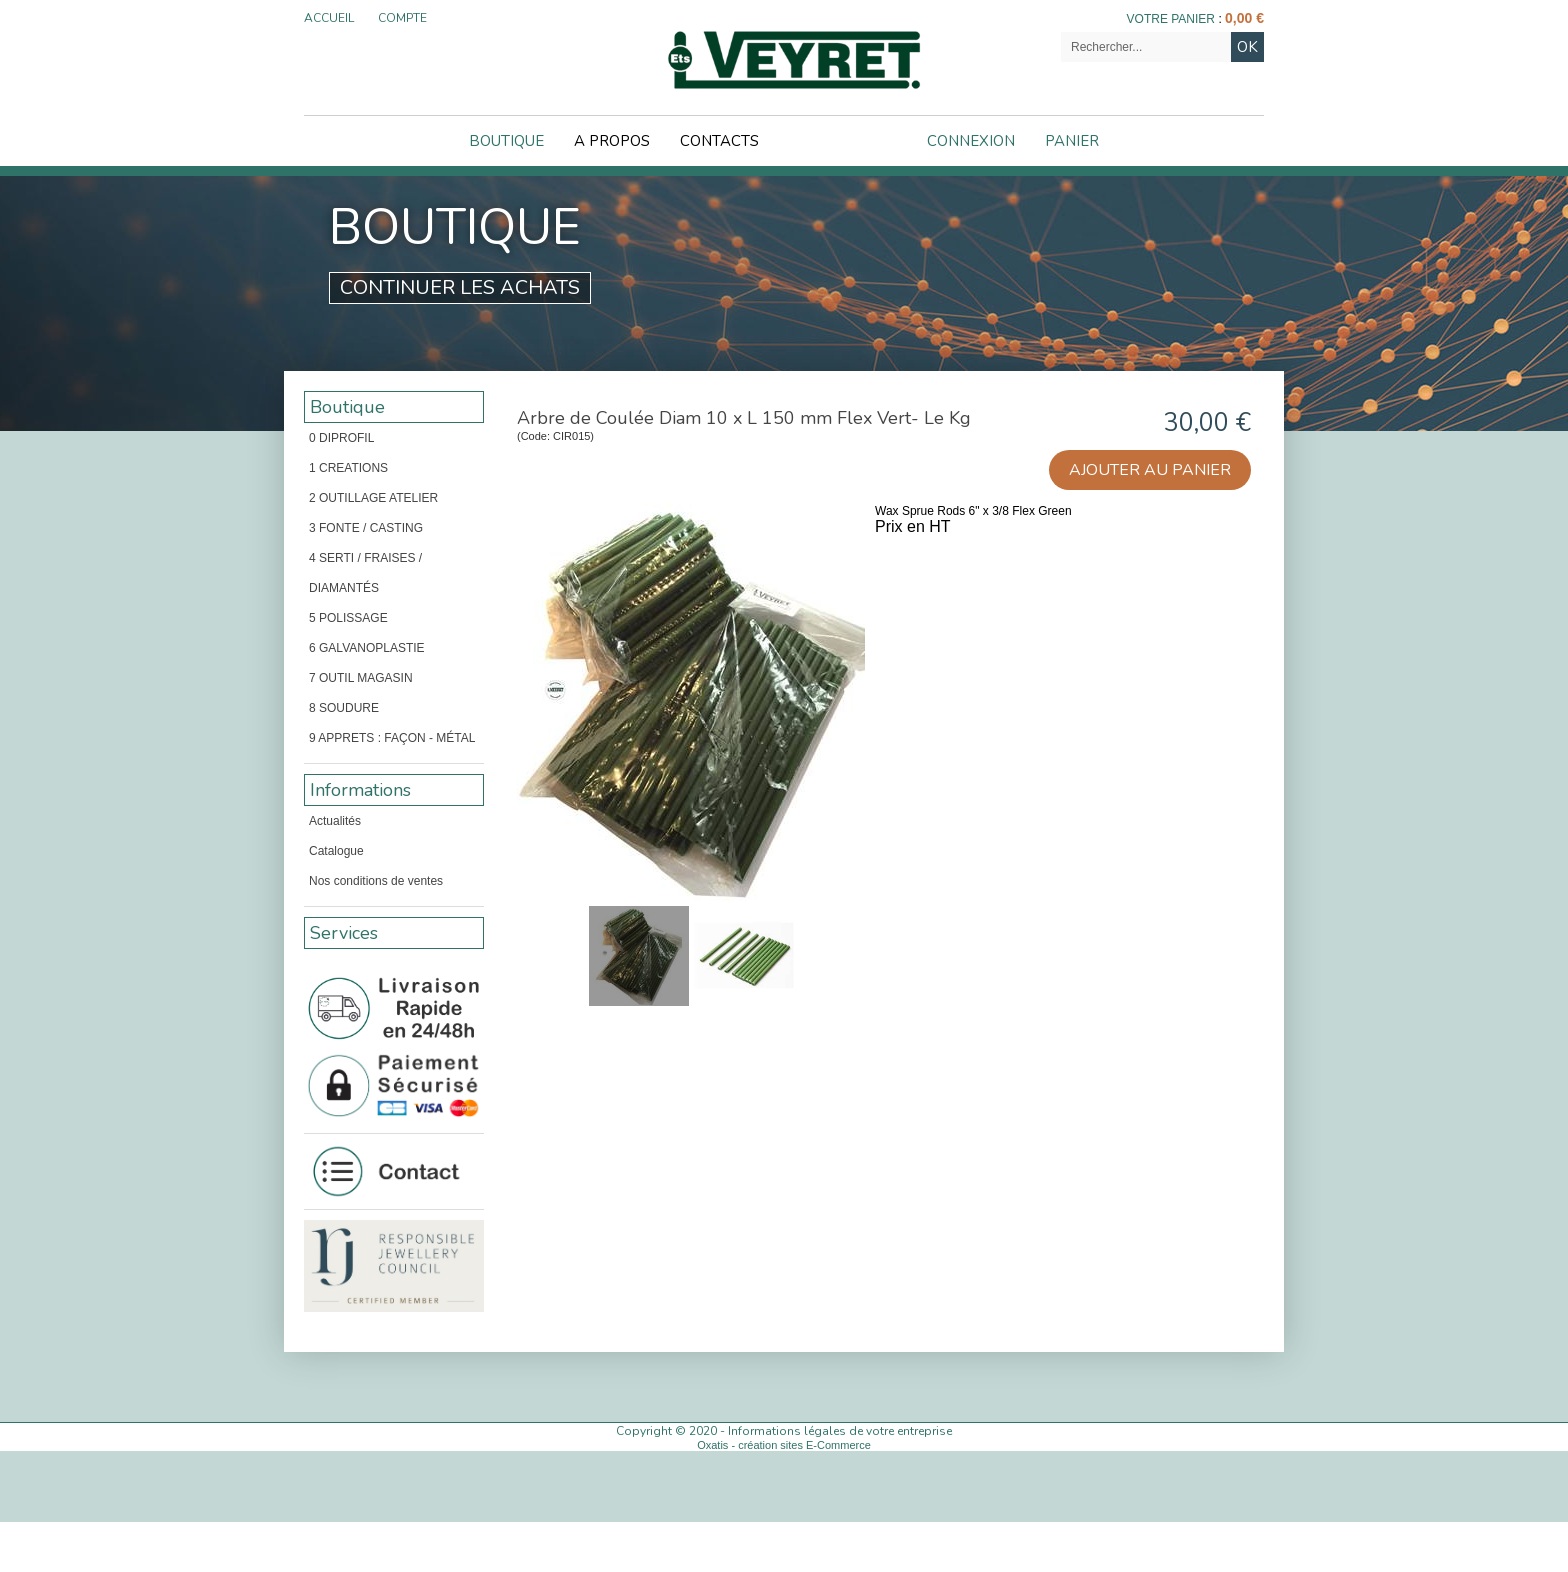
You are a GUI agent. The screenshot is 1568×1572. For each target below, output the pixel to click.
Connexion (971, 141)
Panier (1072, 141)
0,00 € (1244, 18)
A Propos (612, 141)
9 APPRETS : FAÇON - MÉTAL (392, 738)
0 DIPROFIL (341, 438)
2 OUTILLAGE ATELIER (373, 498)
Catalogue (336, 851)
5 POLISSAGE (348, 618)
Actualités (335, 821)
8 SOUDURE (344, 708)
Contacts (719, 141)
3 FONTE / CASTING (366, 528)
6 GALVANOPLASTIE (367, 648)
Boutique (506, 141)
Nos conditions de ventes (376, 881)
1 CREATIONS (348, 468)
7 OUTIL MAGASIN (361, 678)
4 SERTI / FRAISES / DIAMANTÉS (365, 573)
